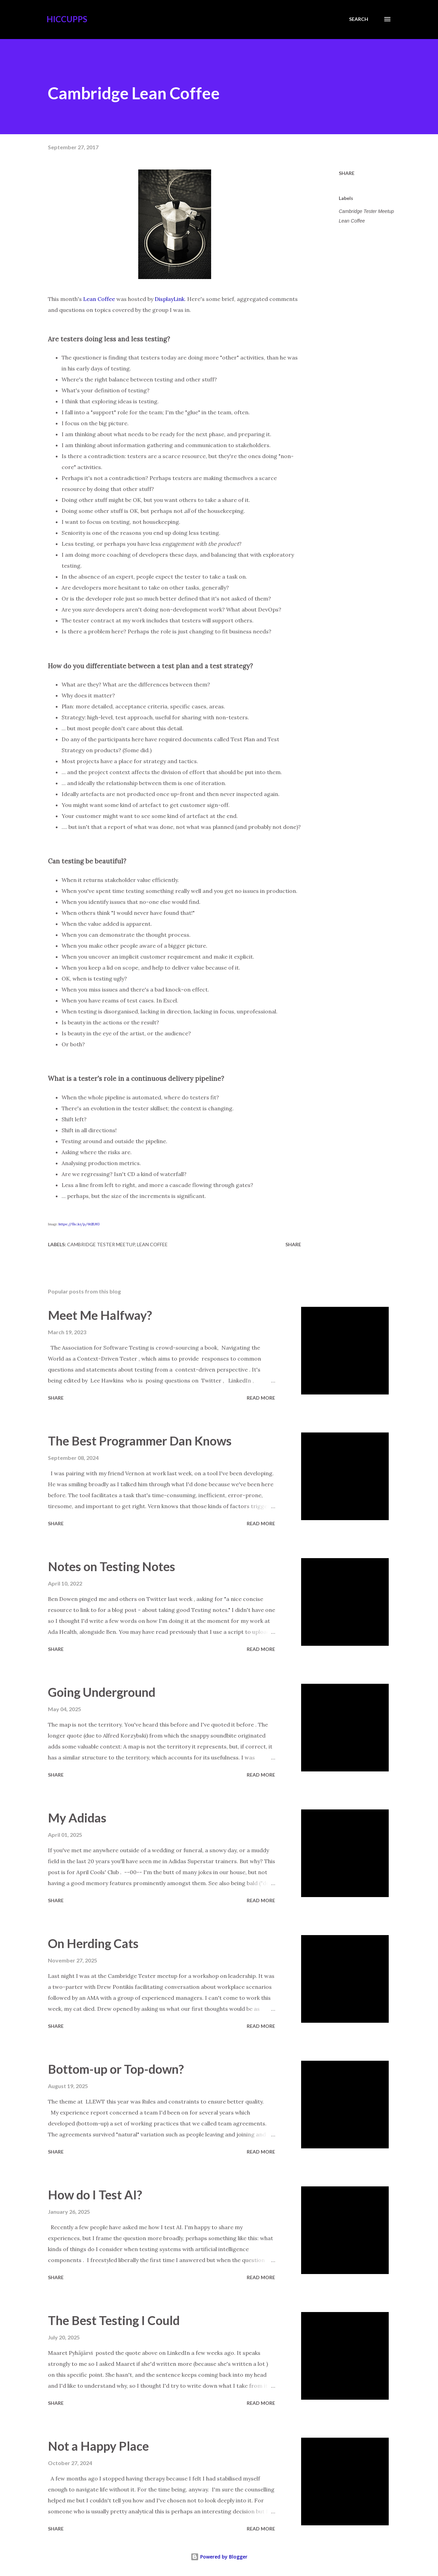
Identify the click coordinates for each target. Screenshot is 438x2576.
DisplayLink (169, 298)
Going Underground (101, 1692)
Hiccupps (67, 19)
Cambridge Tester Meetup (366, 211)
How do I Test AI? (95, 2194)
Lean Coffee (99, 298)
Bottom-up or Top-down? (116, 2068)
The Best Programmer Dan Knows (140, 1440)
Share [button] (347, 173)
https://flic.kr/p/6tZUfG (79, 1224)
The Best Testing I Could (114, 2320)
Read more (261, 1398)
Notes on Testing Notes (111, 1566)
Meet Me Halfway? (100, 1315)
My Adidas (77, 1817)
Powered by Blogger (219, 2556)
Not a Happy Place (98, 2445)
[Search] (358, 19)
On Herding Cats (93, 1943)
